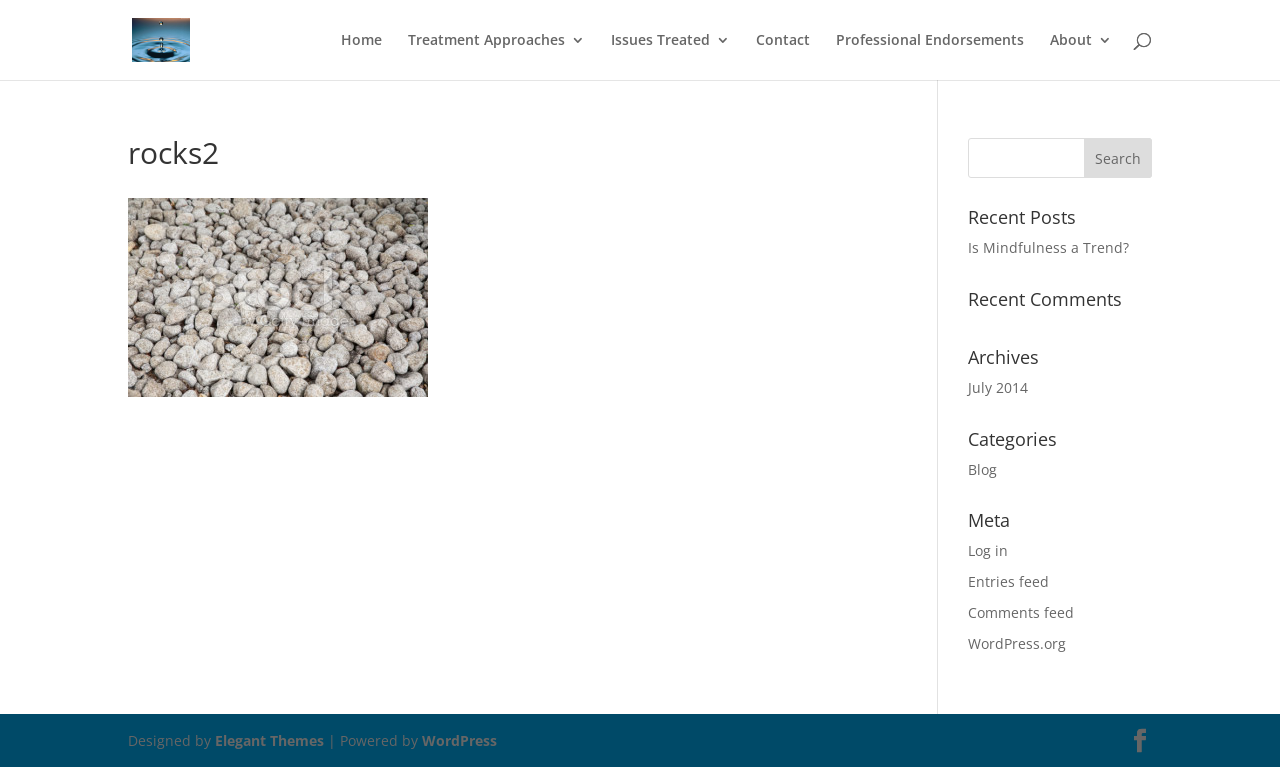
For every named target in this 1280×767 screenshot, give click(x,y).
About (1071, 41)
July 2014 (998, 387)
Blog (982, 469)
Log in (988, 550)
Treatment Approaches (486, 41)
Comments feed (1021, 612)
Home (361, 41)
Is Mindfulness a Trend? (1048, 247)
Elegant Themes (269, 740)
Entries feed (1008, 581)
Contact (783, 41)
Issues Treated (660, 41)
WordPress (459, 740)
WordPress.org (1017, 643)
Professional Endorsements (930, 41)
